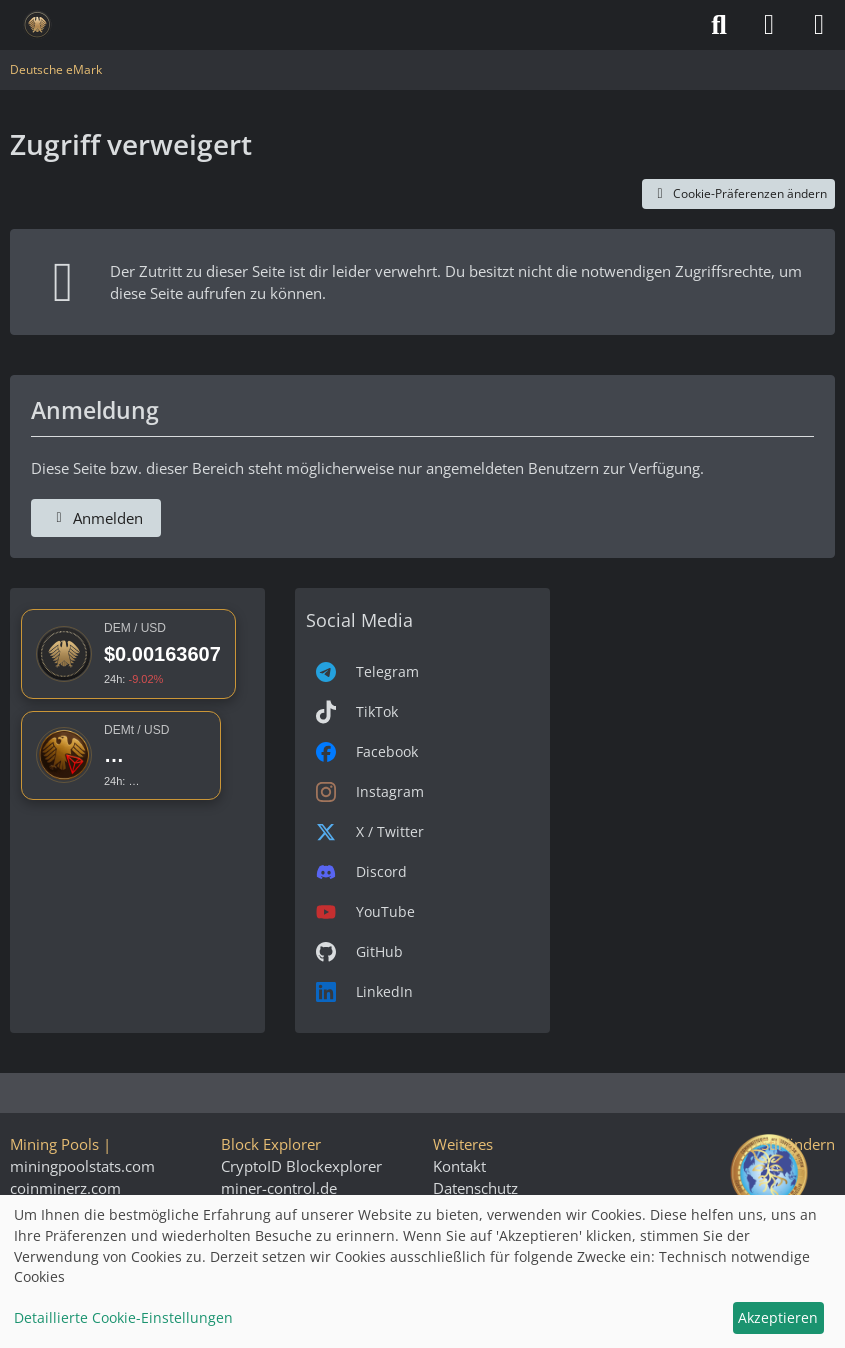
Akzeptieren (778, 1317)
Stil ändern (798, 1144)
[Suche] (719, 25)
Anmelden (96, 518)
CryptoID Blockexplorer (301, 1166)
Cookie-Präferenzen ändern (738, 193)
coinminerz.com (65, 1188)
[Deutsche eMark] (37, 25)
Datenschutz (475, 1188)
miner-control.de (279, 1188)
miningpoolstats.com (82, 1166)
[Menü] (819, 25)
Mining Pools (54, 1144)
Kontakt (459, 1166)
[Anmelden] (769, 25)
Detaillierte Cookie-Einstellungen (123, 1317)
